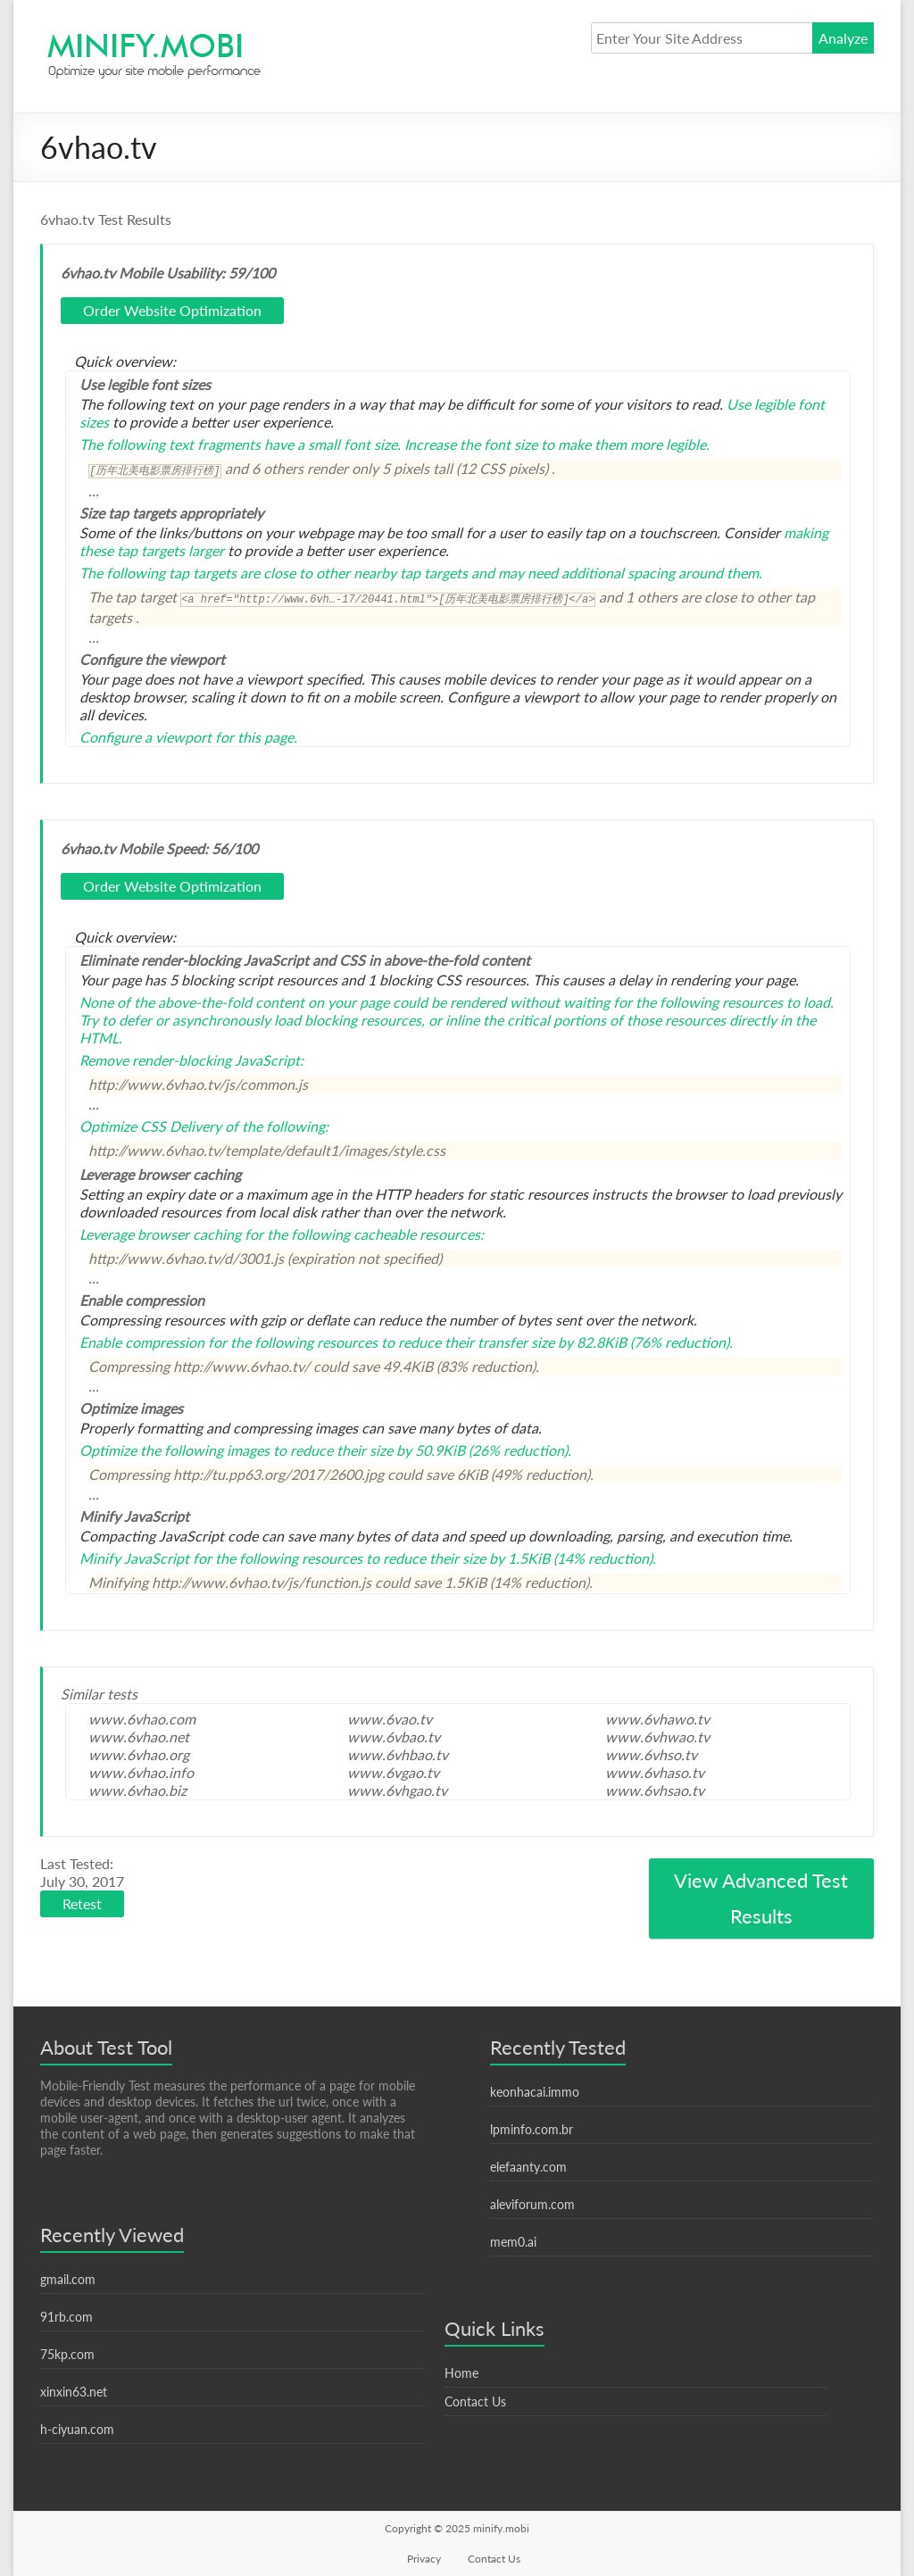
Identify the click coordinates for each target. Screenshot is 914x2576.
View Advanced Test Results (761, 1898)
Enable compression (141, 1342)
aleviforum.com (532, 2204)
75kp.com (67, 2354)
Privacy (424, 2558)
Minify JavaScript (134, 1558)
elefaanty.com (528, 2166)
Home (461, 2373)
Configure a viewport (145, 736)
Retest (82, 1903)
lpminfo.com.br (531, 2129)
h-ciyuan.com (77, 2429)
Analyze (843, 37)
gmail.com (68, 2279)
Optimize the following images (174, 1450)
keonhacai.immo (534, 2091)
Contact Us (475, 2401)
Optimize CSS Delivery (150, 1126)
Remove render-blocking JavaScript (189, 1059)
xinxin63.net (73, 2391)
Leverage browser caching (160, 1234)
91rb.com (66, 2316)
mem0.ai (513, 2241)
